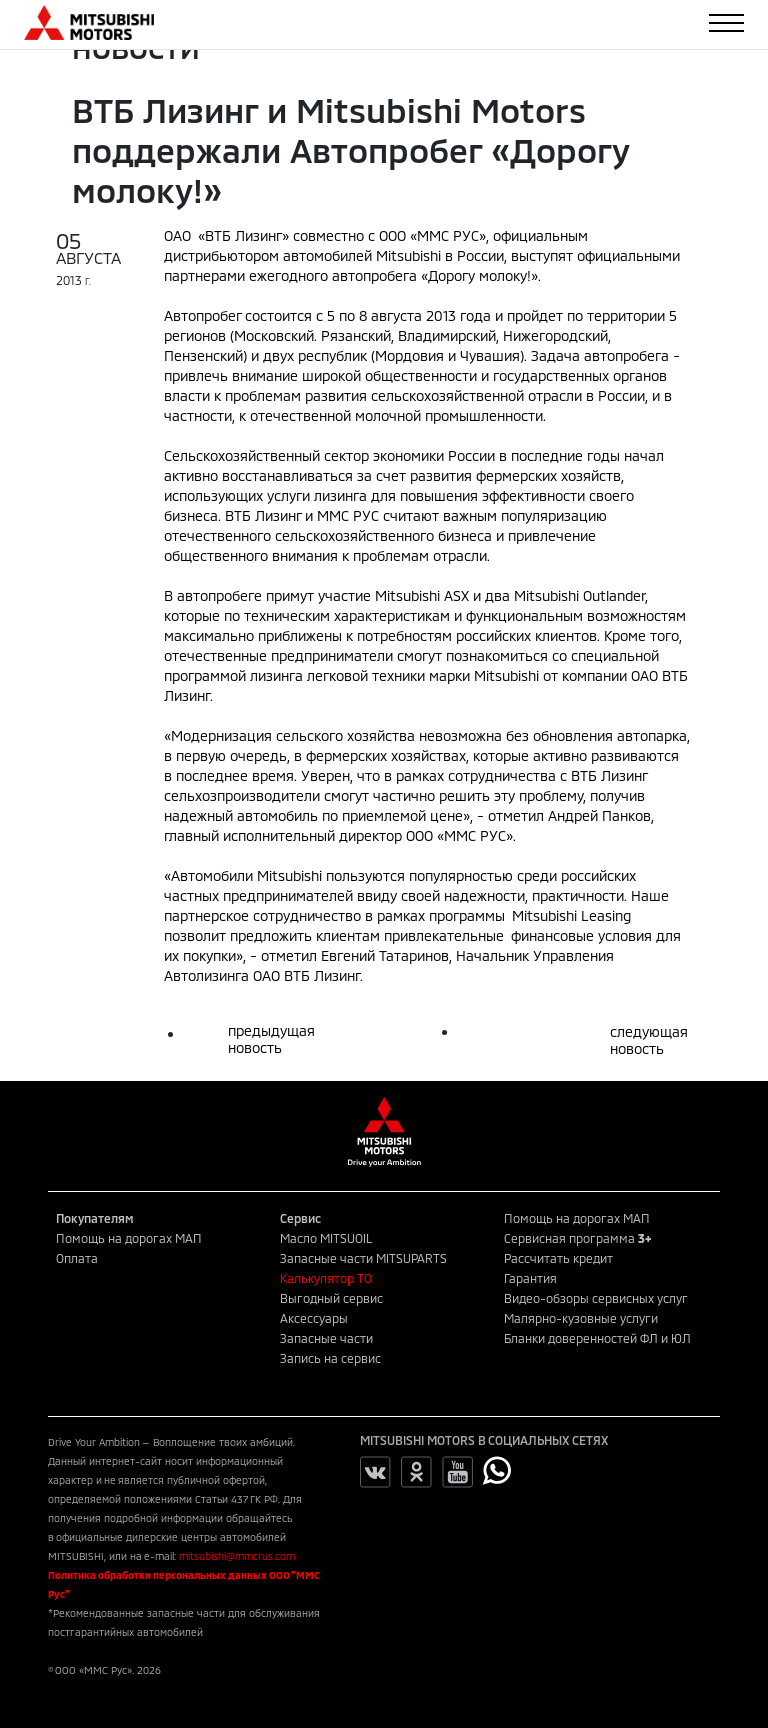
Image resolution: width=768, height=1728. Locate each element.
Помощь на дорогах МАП (129, 1238)
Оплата (77, 1258)
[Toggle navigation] (726, 23)
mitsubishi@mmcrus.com (237, 1556)
